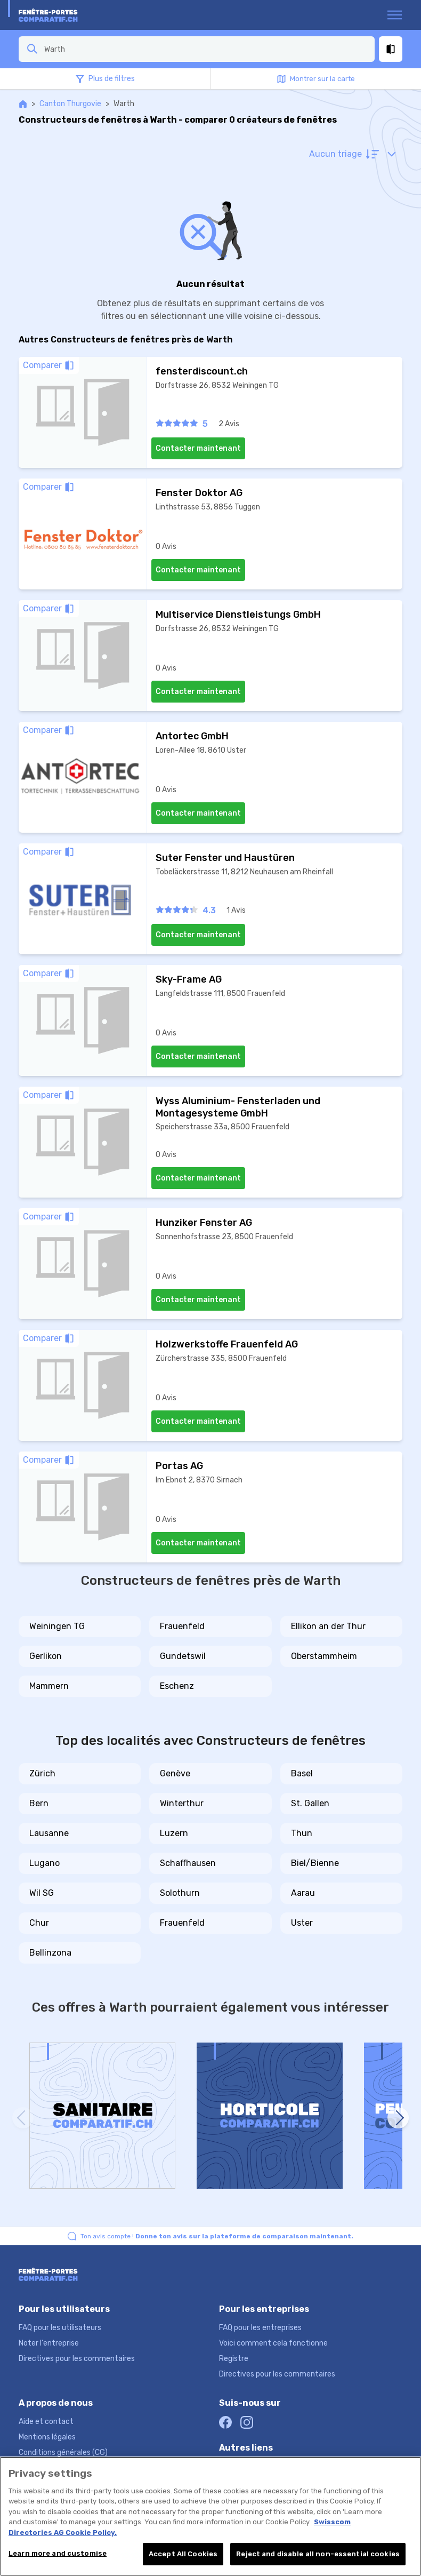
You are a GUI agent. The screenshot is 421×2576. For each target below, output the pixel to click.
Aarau (303, 1893)
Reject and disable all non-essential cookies (318, 2554)
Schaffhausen (188, 1863)
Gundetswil (183, 1656)
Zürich (42, 1773)
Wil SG (41, 1893)
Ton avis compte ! (216, 2236)
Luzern (174, 1833)
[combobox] (206, 49)
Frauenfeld (182, 1626)
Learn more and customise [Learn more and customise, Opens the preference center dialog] (58, 2553)
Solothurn (180, 1893)
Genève (175, 1773)
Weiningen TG (57, 1626)
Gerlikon (45, 1656)
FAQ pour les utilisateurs (60, 2327)
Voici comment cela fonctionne (273, 2343)
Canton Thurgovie (70, 103)
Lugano (44, 1863)
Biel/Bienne (315, 1863)
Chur (39, 1923)
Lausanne (49, 1833)
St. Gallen (310, 1803)
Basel (302, 1773)
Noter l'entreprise (49, 2343)
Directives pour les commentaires (77, 2358)
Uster (302, 1923)
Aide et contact (46, 2421)
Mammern (49, 1686)
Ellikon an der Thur (328, 1626)
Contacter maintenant (198, 448)
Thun (301, 1833)
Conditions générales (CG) (63, 2452)
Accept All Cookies (183, 2554)
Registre (233, 2358)
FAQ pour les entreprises (260, 2327)
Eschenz (177, 1686)
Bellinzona (50, 1953)
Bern (38, 1803)
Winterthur (182, 1803)
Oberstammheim (324, 1656)
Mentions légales (47, 2437)
